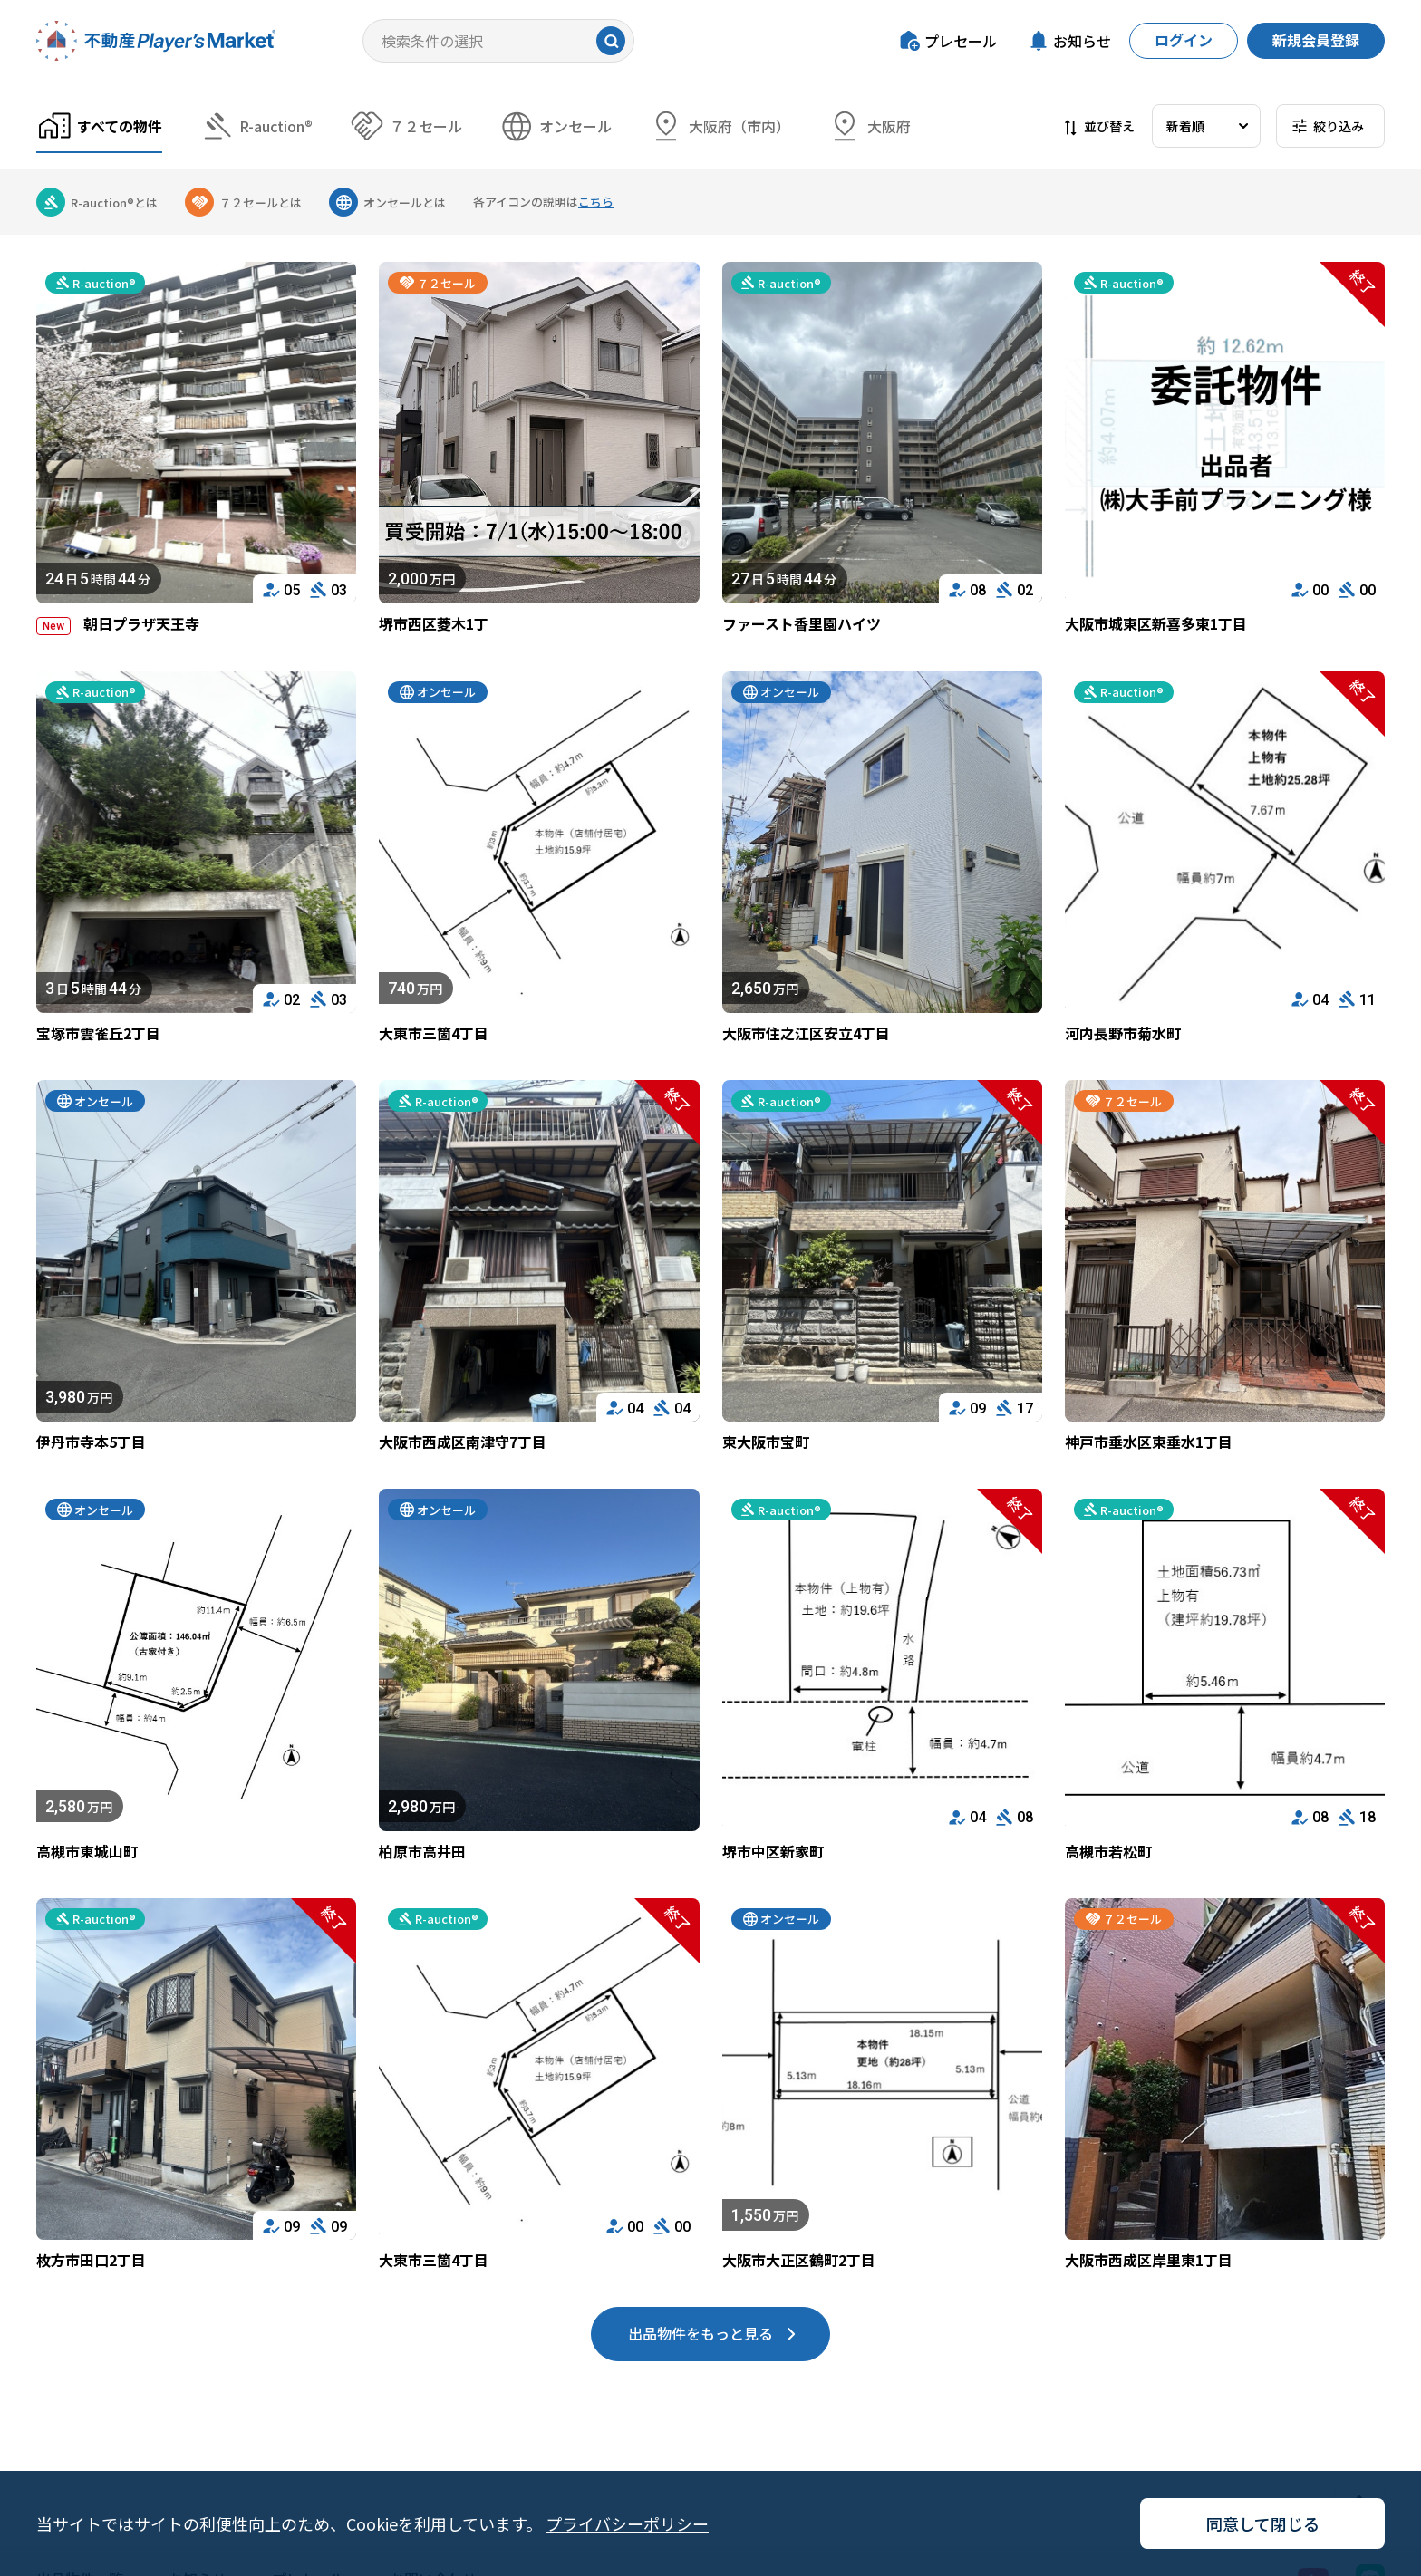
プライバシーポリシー (627, 2523)
